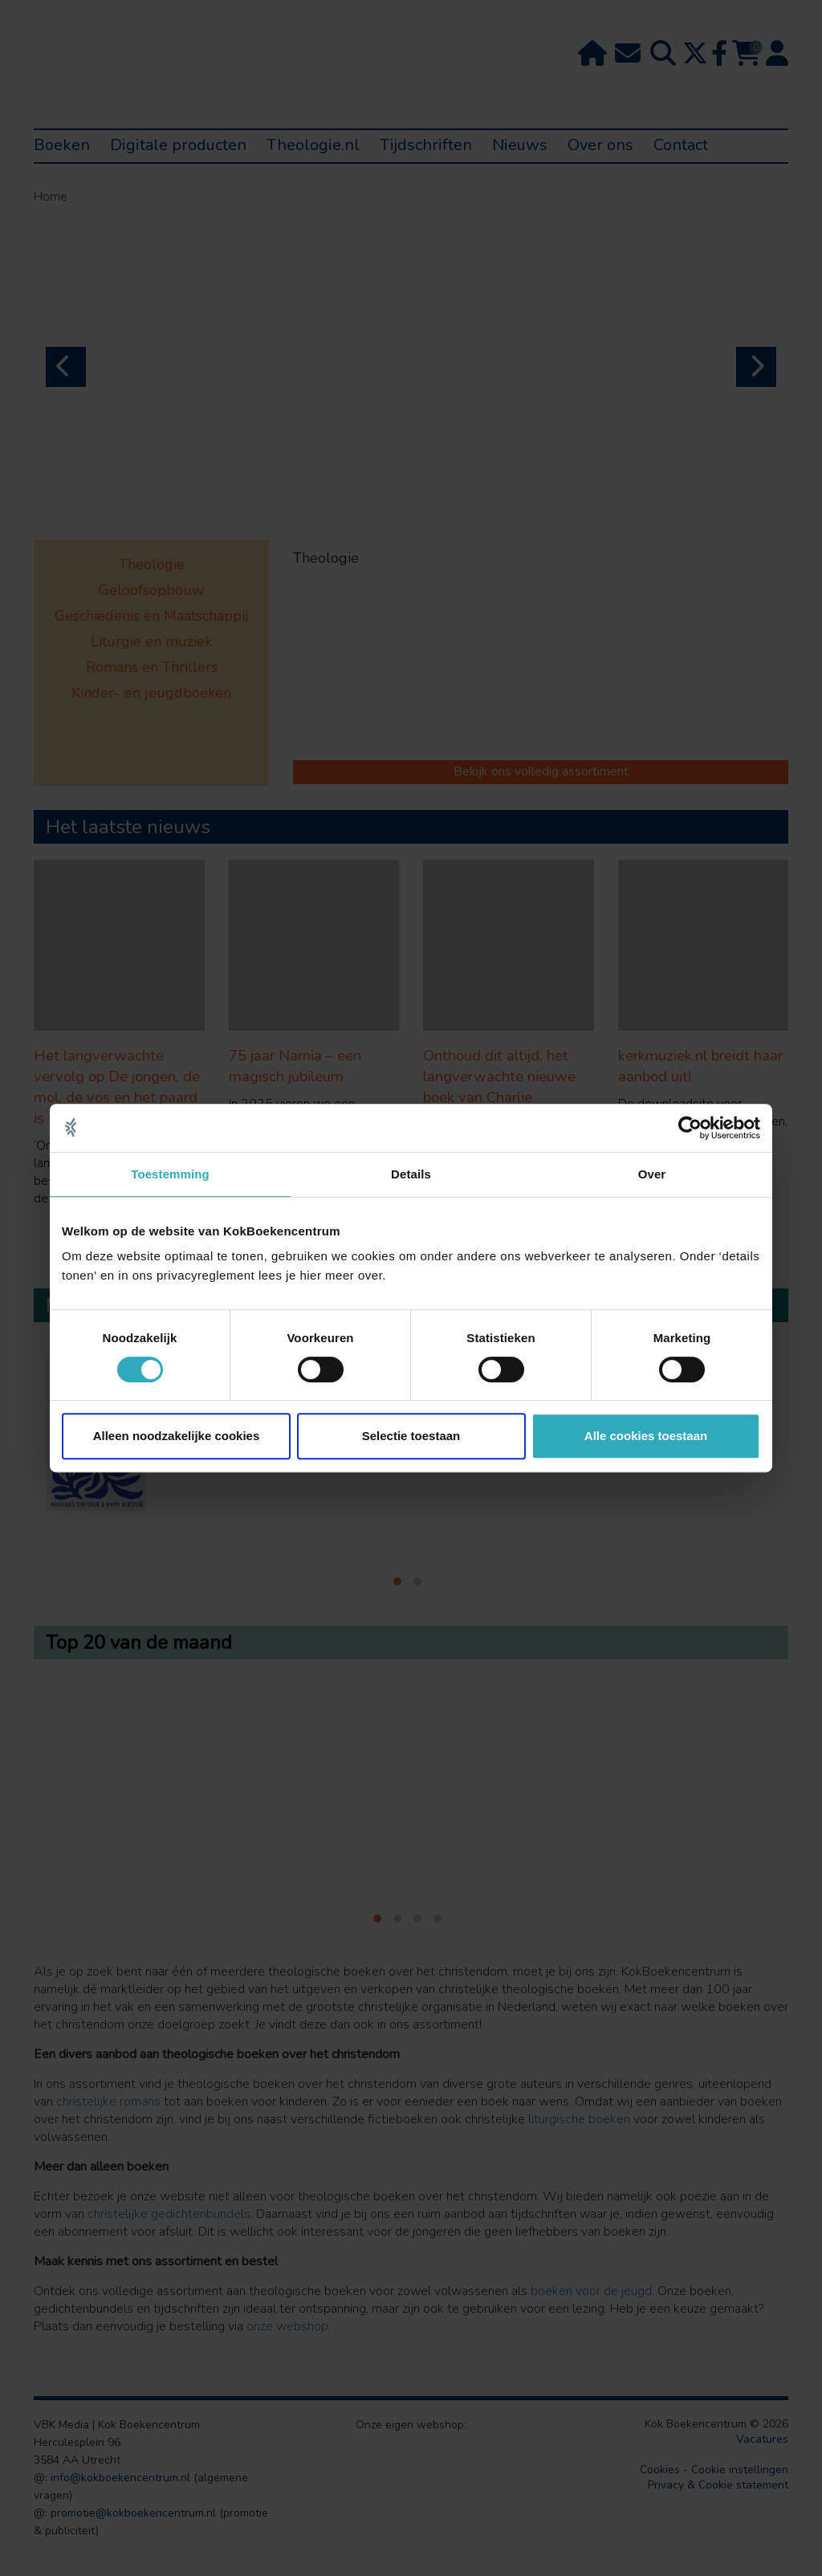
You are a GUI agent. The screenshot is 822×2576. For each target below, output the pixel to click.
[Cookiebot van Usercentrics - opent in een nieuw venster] (690, 1128)
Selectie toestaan (411, 1436)
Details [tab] (411, 1174)
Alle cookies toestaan (645, 1436)
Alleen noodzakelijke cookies (176, 1436)
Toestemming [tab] (170, 1174)
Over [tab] (652, 1174)
